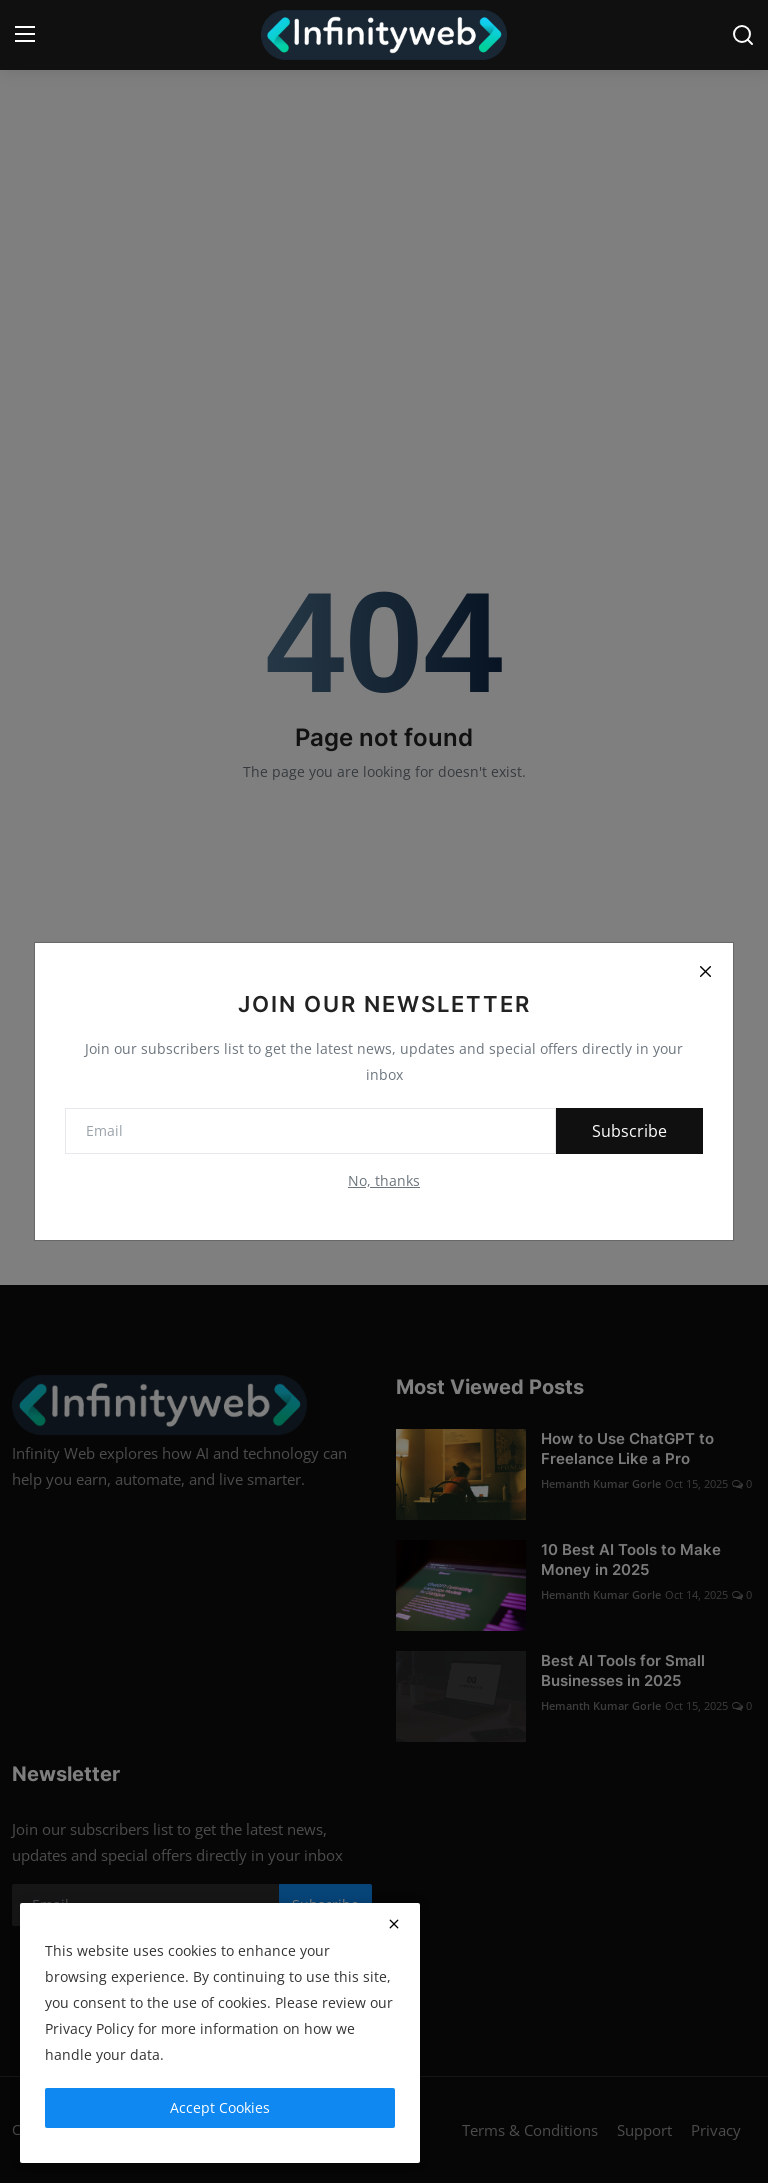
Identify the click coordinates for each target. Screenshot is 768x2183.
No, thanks (384, 1180)
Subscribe (629, 1131)
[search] (743, 35)
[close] (394, 1924)
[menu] (25, 35)
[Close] (705, 971)
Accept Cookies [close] (220, 2107)
